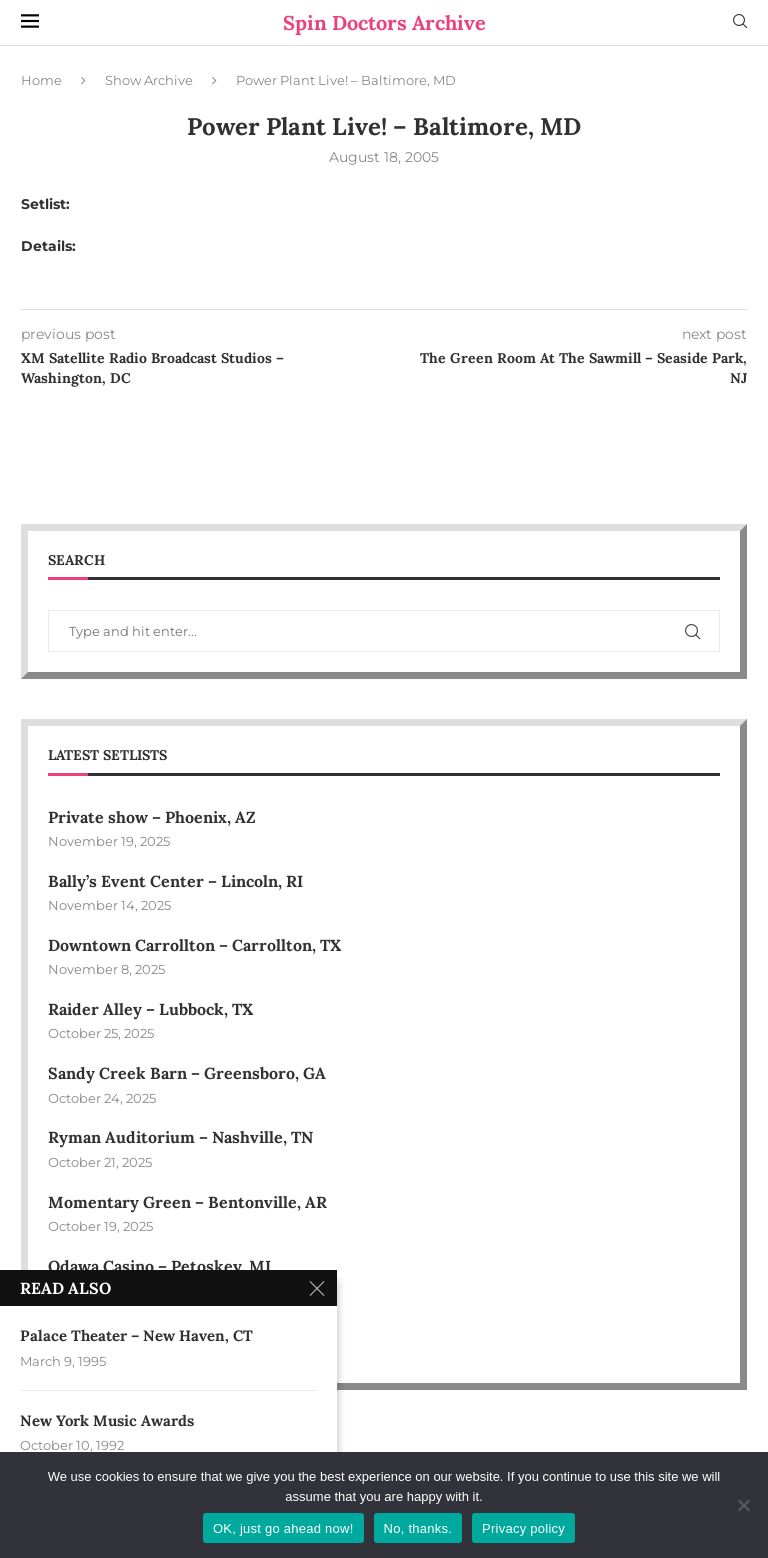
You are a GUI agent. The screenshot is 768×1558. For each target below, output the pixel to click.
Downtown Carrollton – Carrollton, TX (194, 945)
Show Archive (149, 80)
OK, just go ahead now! (283, 1528)
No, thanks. (418, 1528)
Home (41, 80)
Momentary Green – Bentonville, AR (187, 1202)
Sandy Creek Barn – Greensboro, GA (187, 1073)
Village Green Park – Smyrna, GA (174, 1330)
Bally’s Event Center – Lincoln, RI (175, 881)
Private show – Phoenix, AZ (152, 817)
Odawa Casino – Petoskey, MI (159, 1266)
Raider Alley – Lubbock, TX (150, 1009)
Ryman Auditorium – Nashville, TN (180, 1137)
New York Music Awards (107, 1420)
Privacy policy (523, 1528)
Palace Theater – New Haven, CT (136, 1335)
